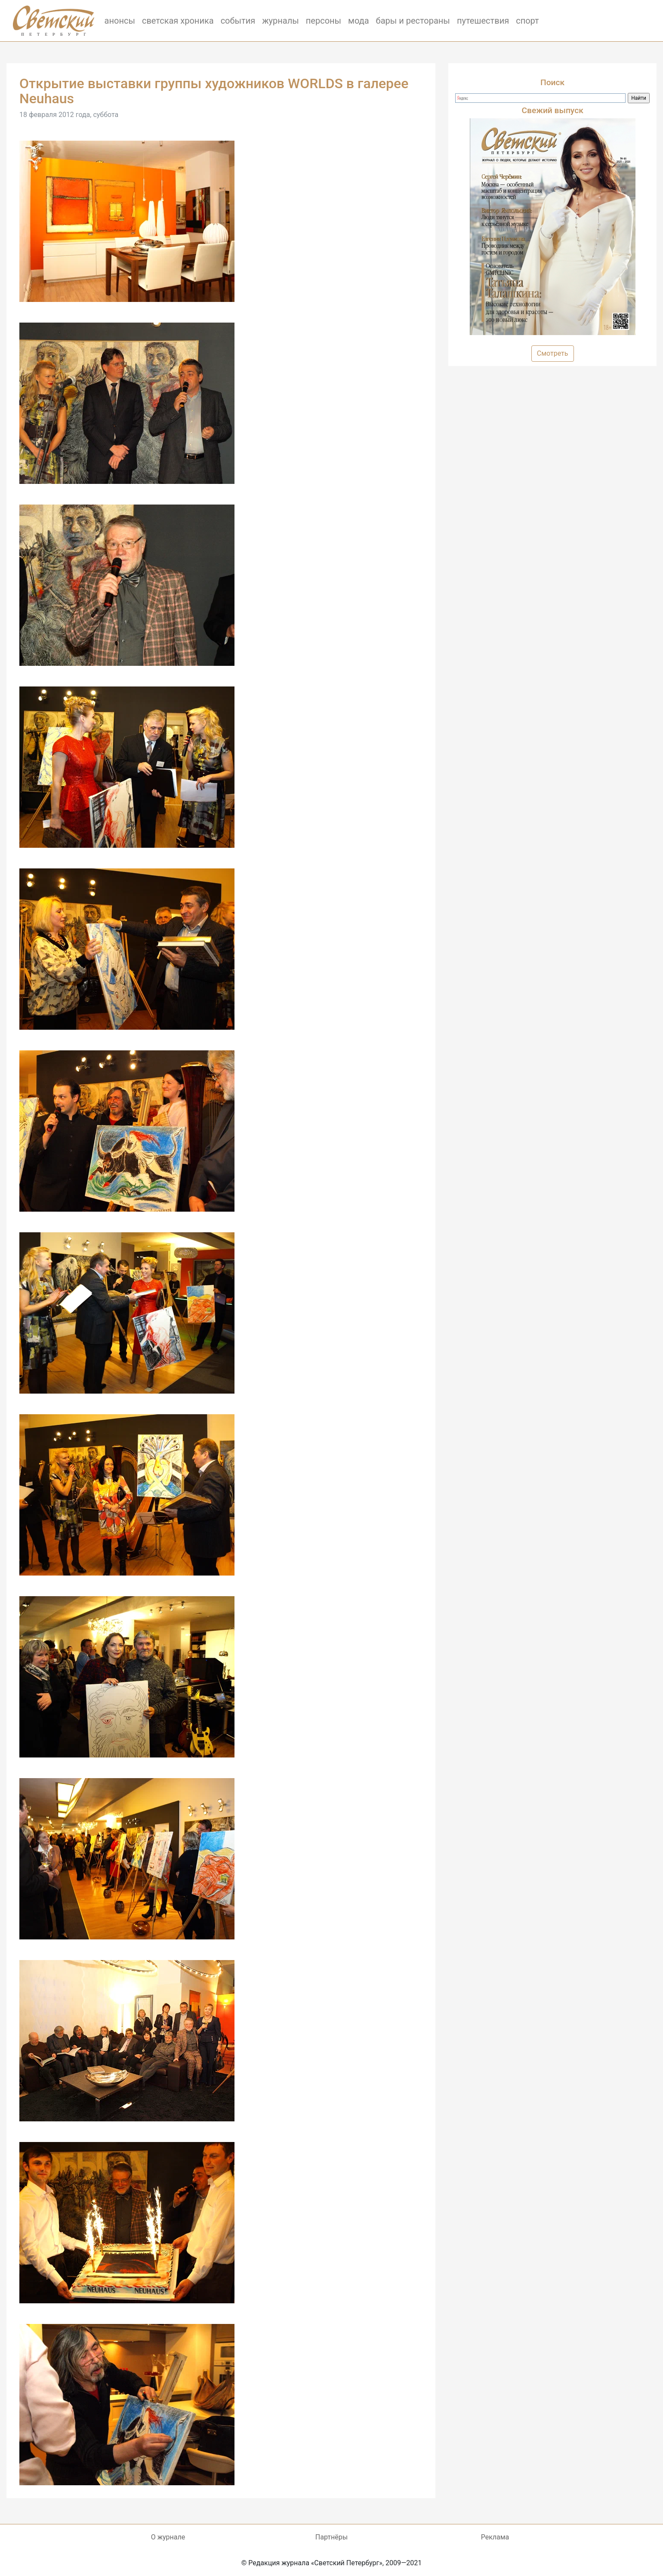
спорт (527, 20)
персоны (323, 20)
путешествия (483, 20)
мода (358, 20)
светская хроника (178, 20)
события (238, 20)
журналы (280, 20)
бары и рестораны (413, 20)
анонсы (120, 20)
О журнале (168, 2537)
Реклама (495, 2537)
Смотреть (552, 353)
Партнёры (331, 2537)
